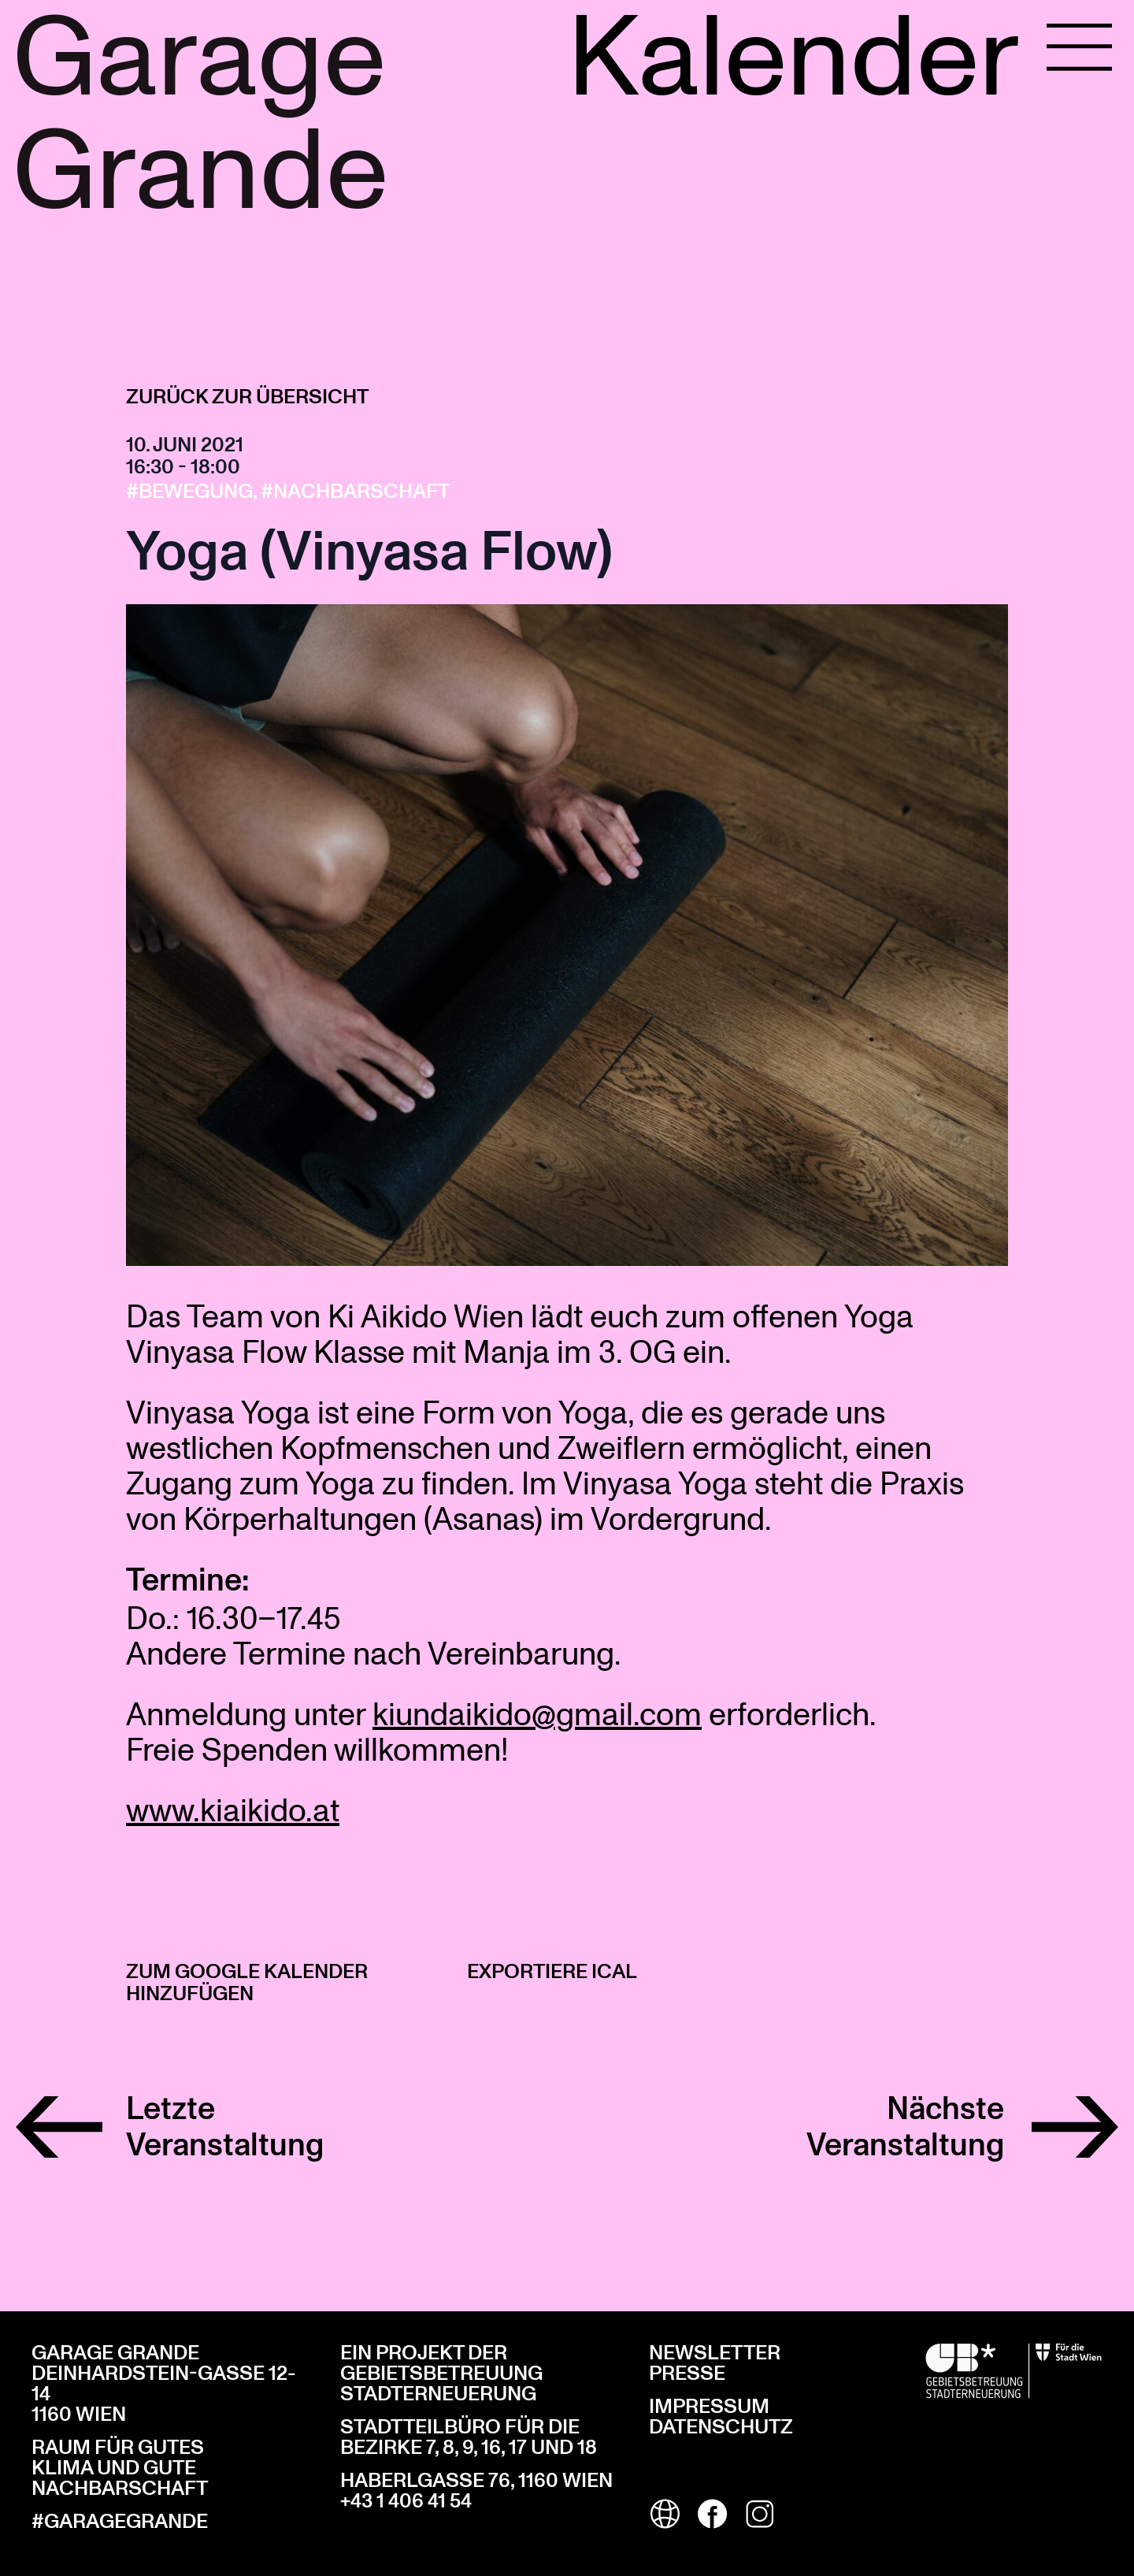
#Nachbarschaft (355, 491)
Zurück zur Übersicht (247, 397)
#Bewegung (189, 491)
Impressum (709, 2406)
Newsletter (714, 2353)
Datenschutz (721, 2427)
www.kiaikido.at (232, 1809)
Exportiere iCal (552, 1972)
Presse (687, 2373)
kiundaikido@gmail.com (537, 1713)
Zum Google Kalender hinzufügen (247, 1983)
